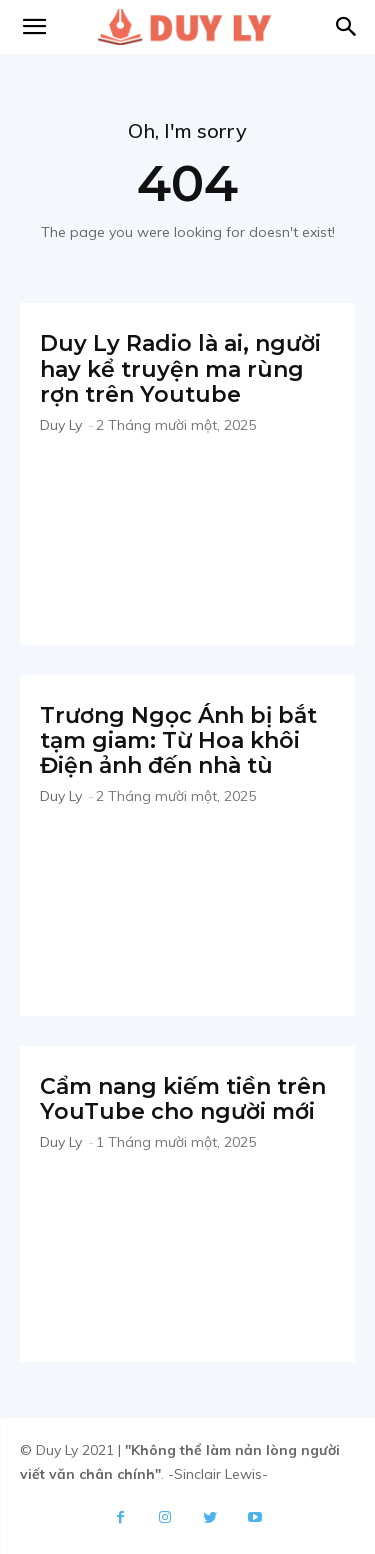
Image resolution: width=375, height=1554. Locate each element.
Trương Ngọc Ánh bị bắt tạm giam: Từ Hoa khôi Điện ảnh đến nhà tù (178, 741)
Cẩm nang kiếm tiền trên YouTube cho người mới (183, 1099)
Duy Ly (61, 425)
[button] (347, 27)
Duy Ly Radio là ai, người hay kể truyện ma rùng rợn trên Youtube (180, 369)
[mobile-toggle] (34, 27)
